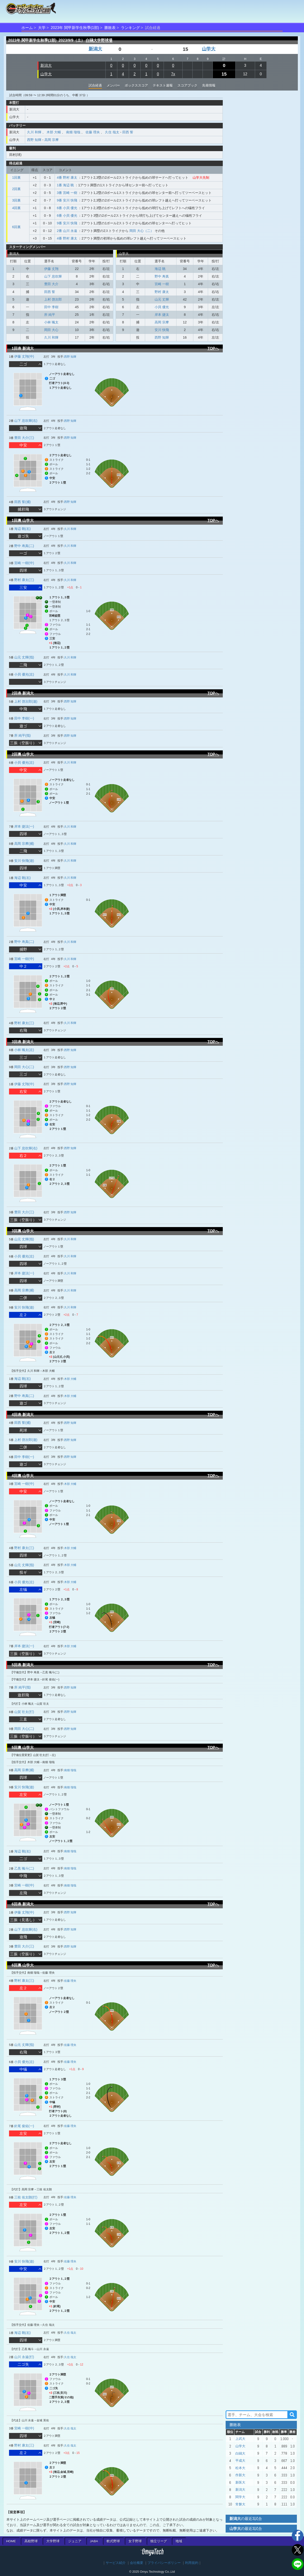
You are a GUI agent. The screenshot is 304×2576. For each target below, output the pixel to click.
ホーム (27, 28)
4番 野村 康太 (67, 177)
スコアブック (187, 85)
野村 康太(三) (24, 580)
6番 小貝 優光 (67, 208)
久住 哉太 (112, 132)
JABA (94, 2541)
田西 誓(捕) (22, 502)
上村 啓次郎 (53, 299)
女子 (135, 2541)
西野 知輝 (34, 140)
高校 (31, 2541)
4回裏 (16, 208)
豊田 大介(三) (24, 438)
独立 (158, 2541)
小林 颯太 (51, 322)
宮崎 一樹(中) (24, 563)
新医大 (240, 2482)
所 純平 (49, 315)
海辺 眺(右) (22, 529)
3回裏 (16, 200)
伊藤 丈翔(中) (24, 356)
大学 (42, 28)
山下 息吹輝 (53, 276)
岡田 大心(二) (24, 1067)
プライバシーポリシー (164, 2563)
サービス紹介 (116, 2563)
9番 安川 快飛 (67, 200)
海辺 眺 (160, 269)
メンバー (113, 85)
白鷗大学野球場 (99, 40)
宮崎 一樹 (162, 284)
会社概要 (136, 2563)
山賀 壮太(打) (24, 1712)
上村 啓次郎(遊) (25, 701)
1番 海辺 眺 (65, 185)
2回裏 (16, 189)
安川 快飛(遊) (24, 861)
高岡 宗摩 (51, 140)
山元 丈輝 (162, 299)
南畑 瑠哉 (73, 132)
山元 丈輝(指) (24, 657)
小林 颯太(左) (24, 1050)
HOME (11, 2541)
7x (173, 74)
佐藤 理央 (93, 132)
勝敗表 (110, 28)
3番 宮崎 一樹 (67, 193)
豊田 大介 (51, 284)
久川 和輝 (34, 132)
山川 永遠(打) (24, 2357)
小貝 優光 (162, 307)
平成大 (240, 2460)
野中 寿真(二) (24, 546)
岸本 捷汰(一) (24, 826)
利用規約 (191, 2563)
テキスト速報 (163, 85)
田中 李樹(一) (24, 718)
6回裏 (16, 227)
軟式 (113, 2541)
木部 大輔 (54, 132)
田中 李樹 (51, 307)
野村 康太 (162, 292)
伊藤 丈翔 (51, 269)
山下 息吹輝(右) (25, 420)
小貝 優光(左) (24, 674)
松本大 (240, 2468)
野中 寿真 (162, 276)
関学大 (240, 2497)
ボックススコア (136, 85)
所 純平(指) (22, 735)
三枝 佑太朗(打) (25, 2197)
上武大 (240, 2439)
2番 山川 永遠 (67, 231)
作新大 (240, 2475)
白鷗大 (240, 2453)
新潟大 (95, 48)
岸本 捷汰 (162, 315)
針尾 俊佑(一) (24, 2126)
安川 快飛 (162, 330)
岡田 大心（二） (141, 231)
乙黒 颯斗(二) (24, 1868)
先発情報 (208, 85)
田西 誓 (127, 132)
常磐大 (240, 2504)
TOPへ (213, 348)
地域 (179, 2541)
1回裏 (16, 177)
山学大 (208, 48)
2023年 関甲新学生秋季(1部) (75, 28)
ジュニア (74, 2541)
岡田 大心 (51, 330)
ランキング (130, 28)
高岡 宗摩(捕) (24, 843)
